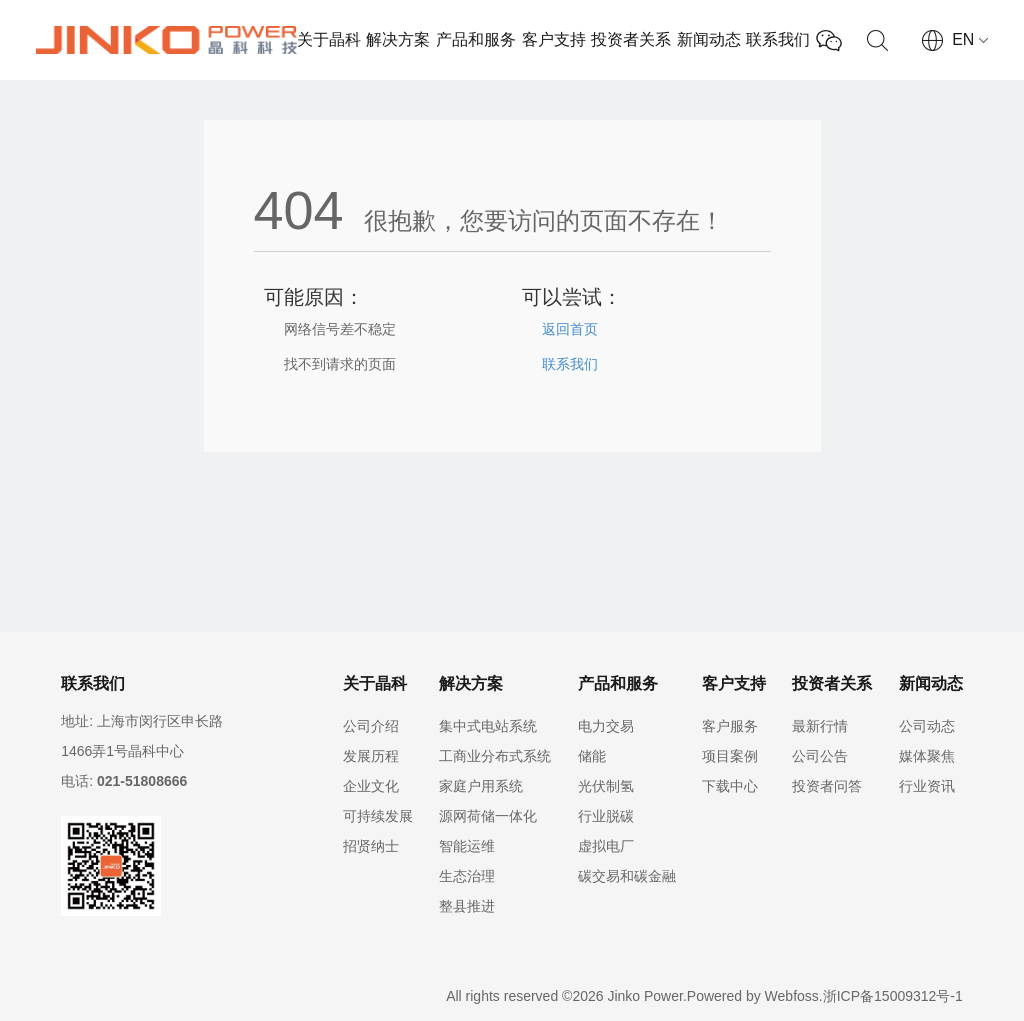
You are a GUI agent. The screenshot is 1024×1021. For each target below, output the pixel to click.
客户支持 (554, 39)
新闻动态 (709, 39)
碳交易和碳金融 (627, 876)
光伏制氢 (606, 786)
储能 (592, 756)
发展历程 (371, 756)
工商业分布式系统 (495, 756)
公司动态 (927, 726)
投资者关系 (631, 39)
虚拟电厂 (606, 846)
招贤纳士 (371, 846)
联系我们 (778, 39)
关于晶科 (329, 39)
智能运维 (467, 846)
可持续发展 (378, 816)
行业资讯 (927, 786)
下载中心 (730, 786)
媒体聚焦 (927, 756)
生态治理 (467, 876)
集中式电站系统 (488, 726)
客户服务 (730, 726)
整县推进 (467, 906)
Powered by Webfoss (753, 996)
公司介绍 (371, 726)
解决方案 (398, 39)
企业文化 (371, 786)
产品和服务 (476, 39)
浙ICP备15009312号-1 (893, 996)
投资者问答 (827, 786)
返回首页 (570, 329)
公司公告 (820, 756)
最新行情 (820, 726)
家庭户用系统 (481, 786)
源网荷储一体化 (488, 816)
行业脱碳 (606, 816)
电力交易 (606, 726)
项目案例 (730, 756)
